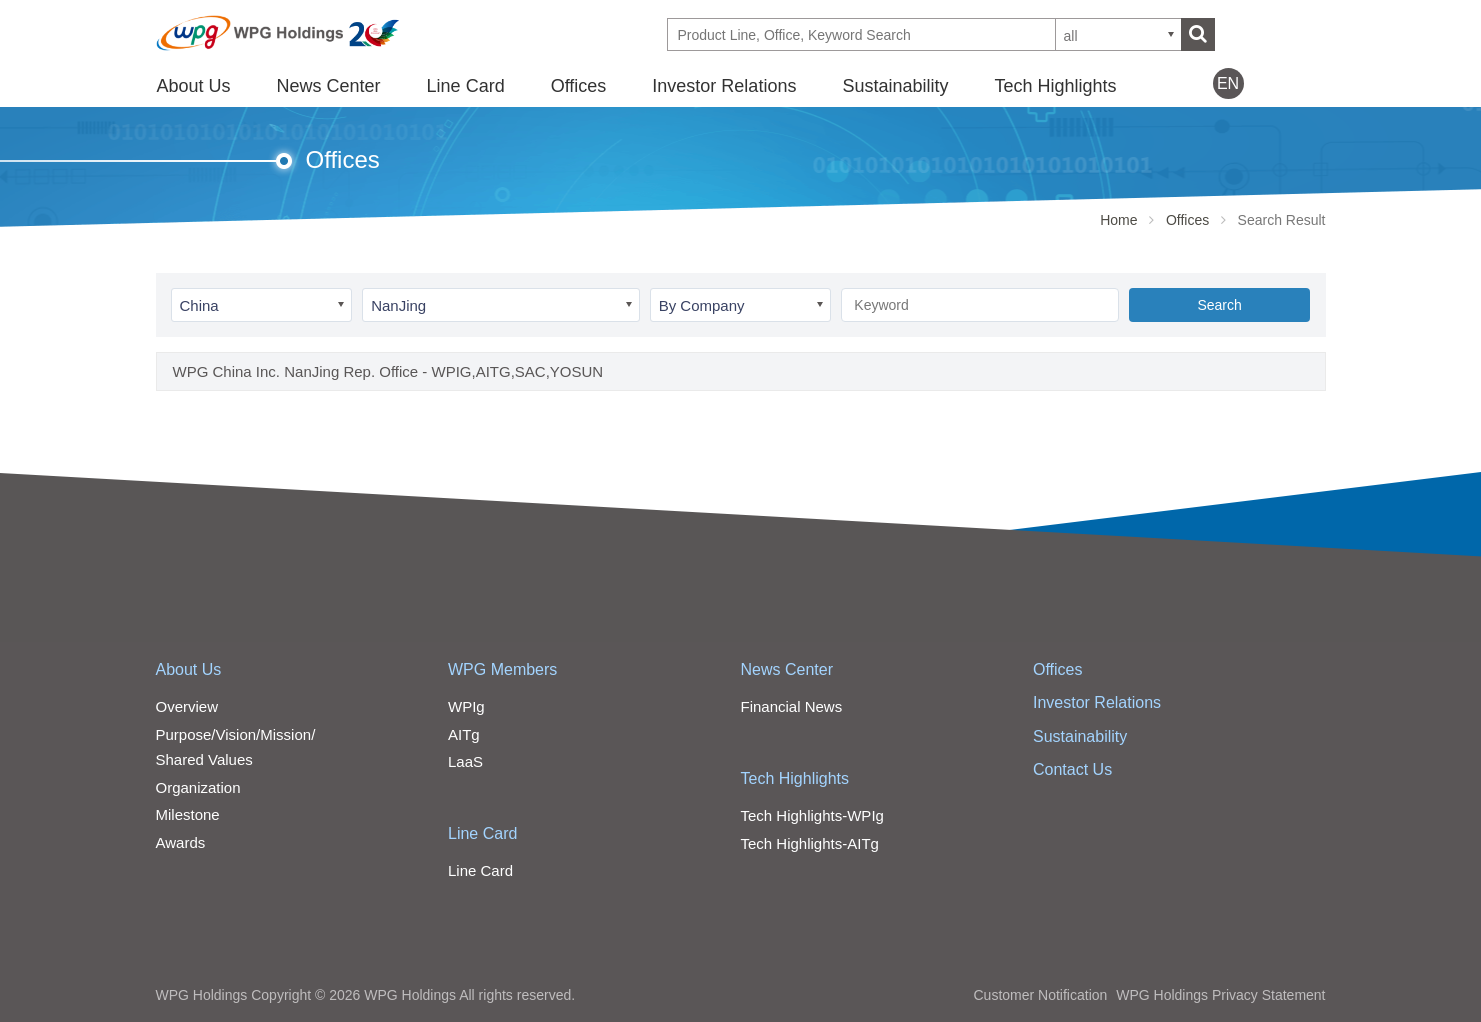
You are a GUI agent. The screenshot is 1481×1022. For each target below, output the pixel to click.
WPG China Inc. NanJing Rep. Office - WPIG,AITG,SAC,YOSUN (388, 371)
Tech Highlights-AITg (810, 843)
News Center (329, 86)
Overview (187, 706)
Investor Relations (724, 86)
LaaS (465, 761)
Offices (579, 86)
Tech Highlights (1055, 86)
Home (1118, 220)
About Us (194, 86)
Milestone (188, 814)
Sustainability (895, 86)
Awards (181, 842)
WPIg (466, 706)
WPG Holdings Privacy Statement (1220, 995)
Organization (198, 787)
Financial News (792, 706)
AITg (464, 734)
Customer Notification (1040, 995)
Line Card (466, 86)
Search (1219, 305)
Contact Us (1072, 769)
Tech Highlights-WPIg (812, 815)
